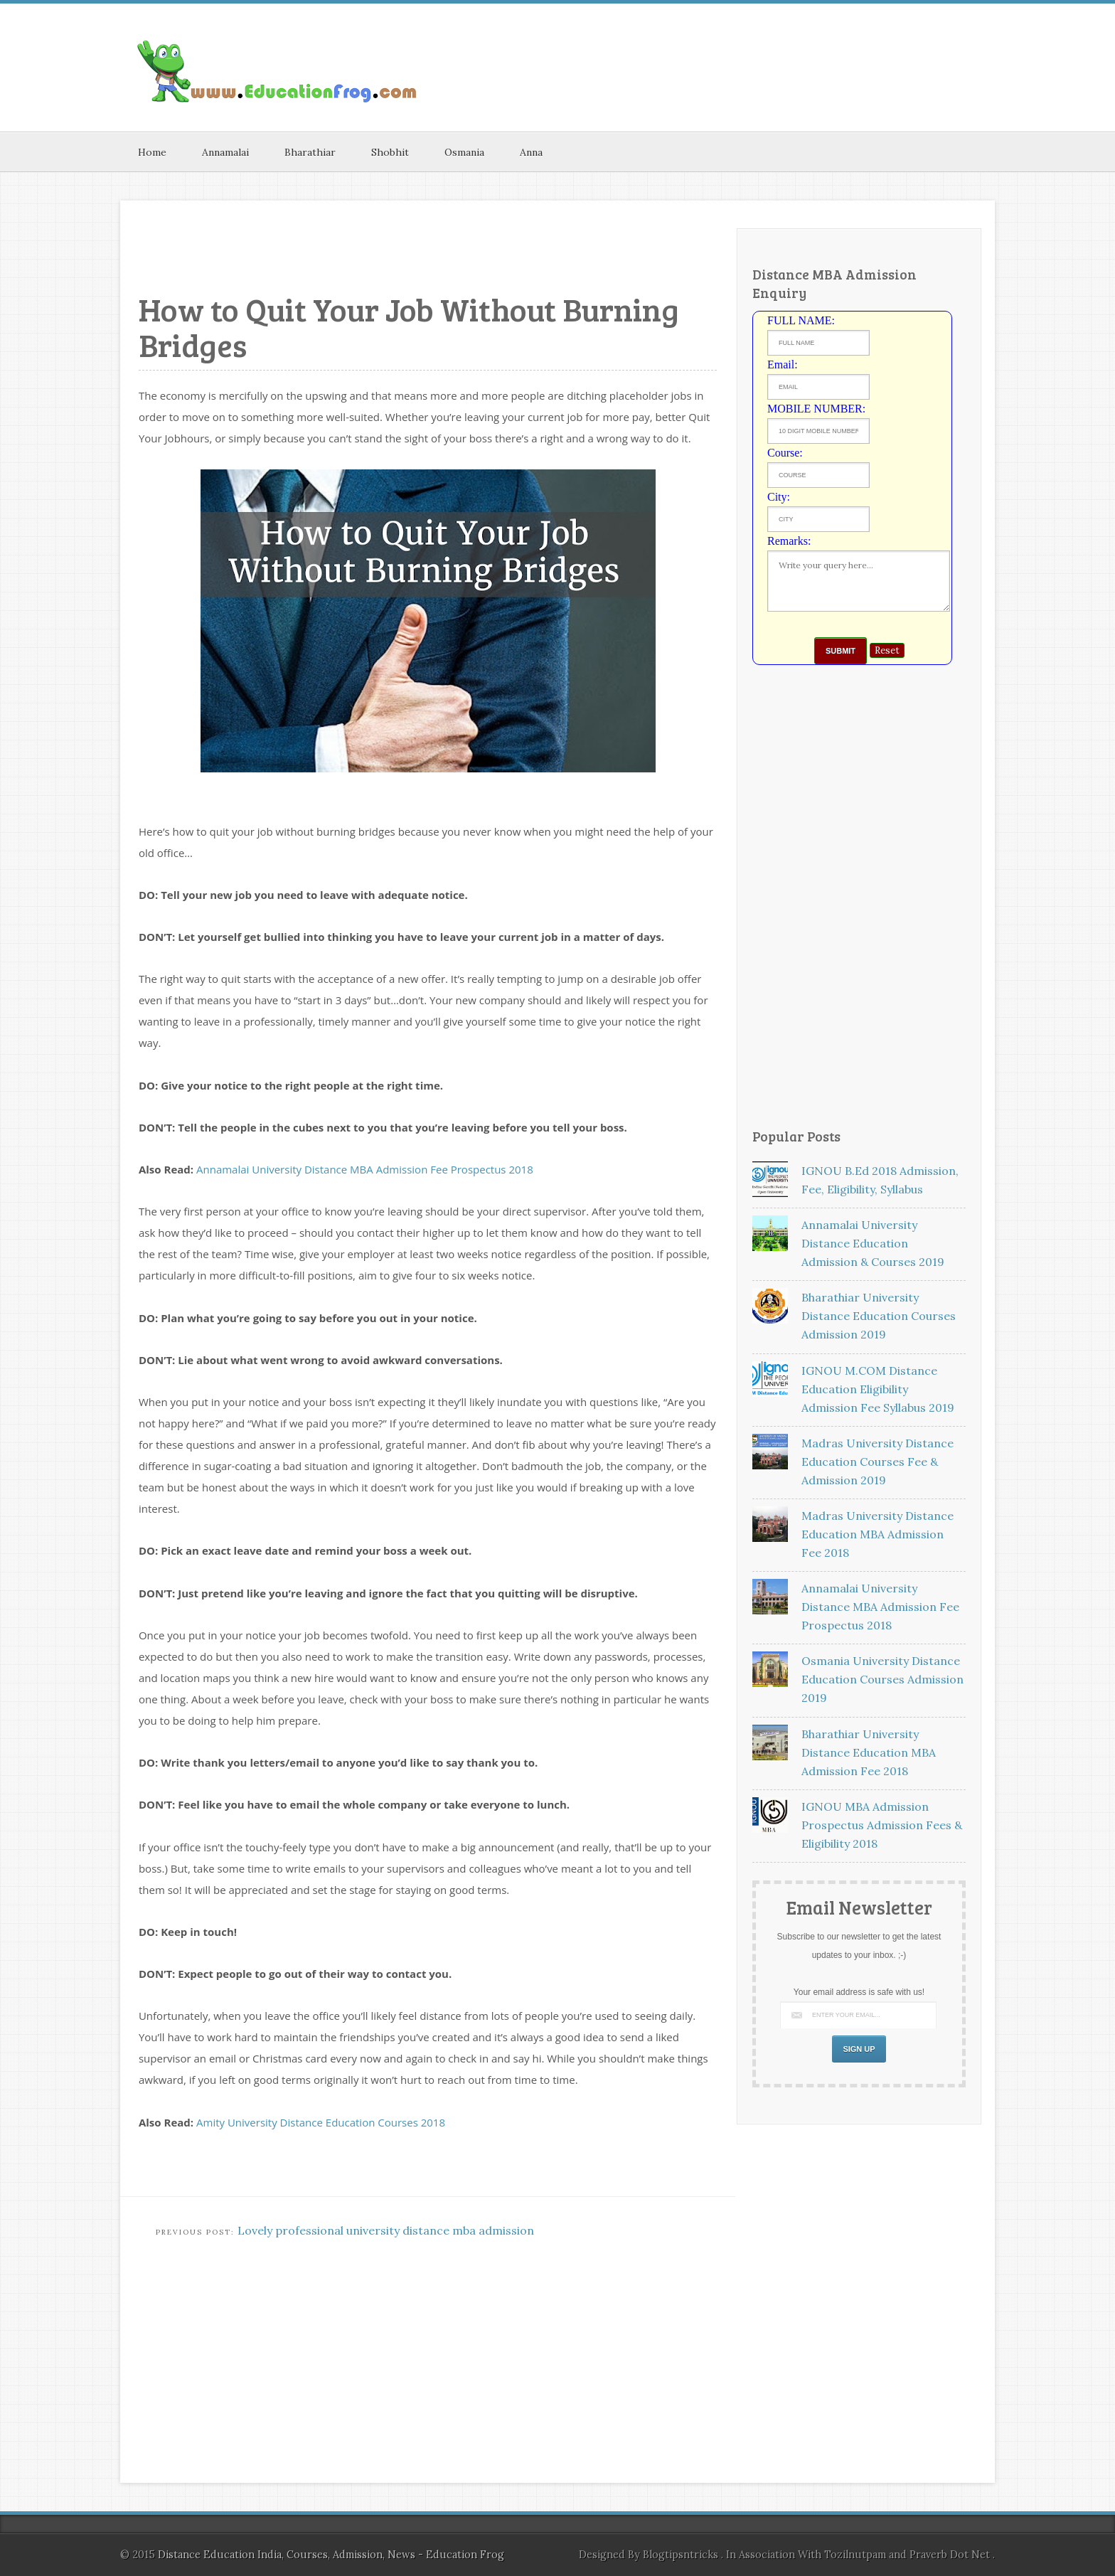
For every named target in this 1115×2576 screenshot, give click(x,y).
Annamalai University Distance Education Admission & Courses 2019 (872, 1243)
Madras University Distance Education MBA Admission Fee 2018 (877, 1534)
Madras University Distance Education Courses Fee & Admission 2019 (877, 1461)
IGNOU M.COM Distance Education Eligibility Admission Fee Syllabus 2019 (877, 1389)
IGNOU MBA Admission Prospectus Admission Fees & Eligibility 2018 (881, 1825)
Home (152, 152)
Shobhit (390, 152)
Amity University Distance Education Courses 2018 (320, 2122)
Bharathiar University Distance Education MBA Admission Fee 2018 (868, 1752)
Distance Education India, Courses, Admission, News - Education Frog (331, 2554)
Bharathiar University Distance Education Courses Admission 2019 (878, 1315)
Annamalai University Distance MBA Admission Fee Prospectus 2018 (364, 1169)
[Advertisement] (828, 41)
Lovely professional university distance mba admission (386, 2230)
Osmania (464, 152)
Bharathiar (310, 152)
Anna (531, 152)
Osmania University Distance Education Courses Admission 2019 (882, 1679)
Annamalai (225, 152)
